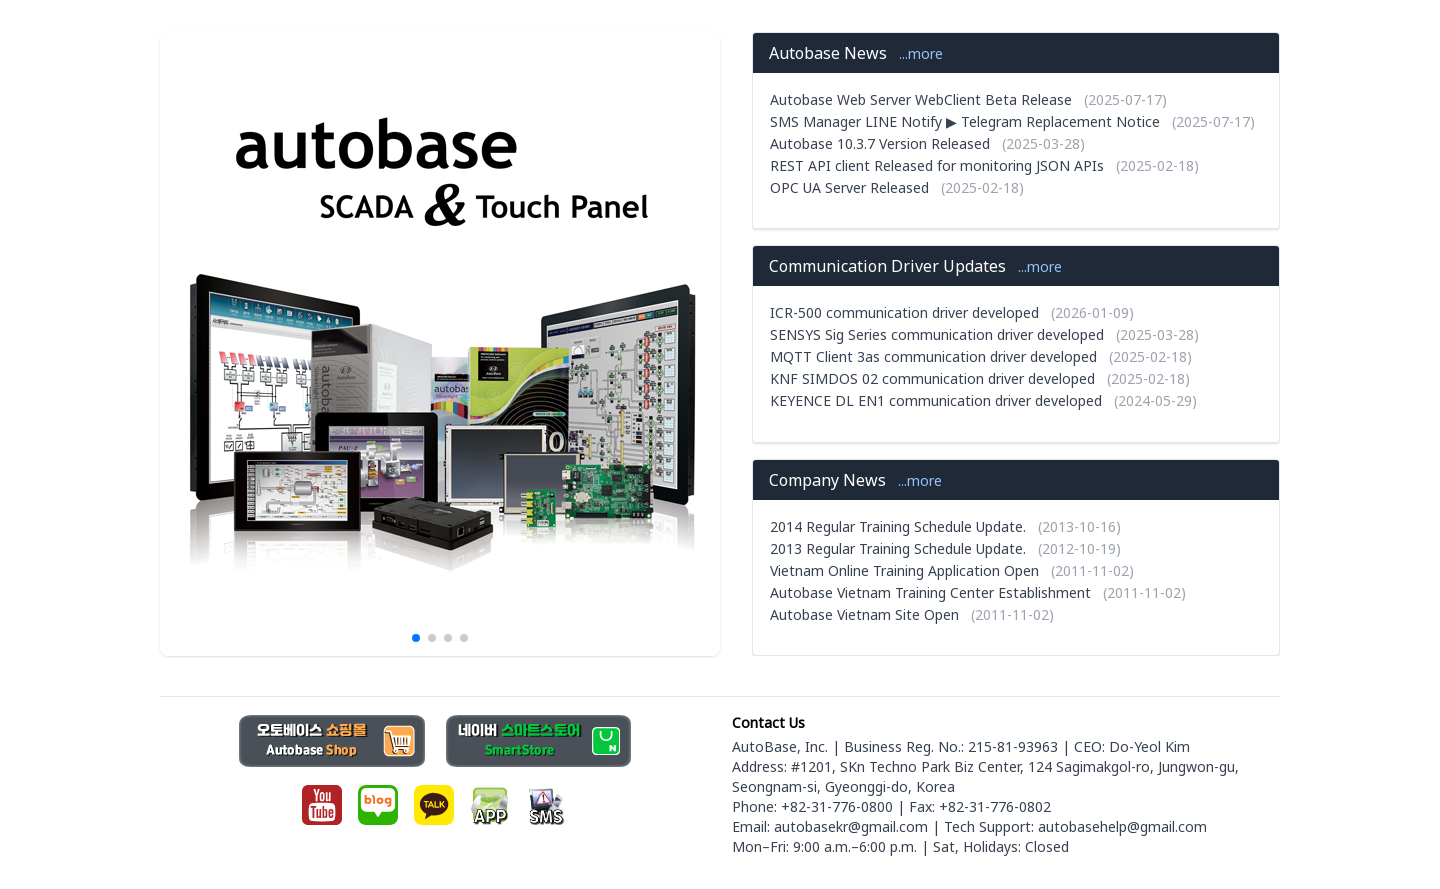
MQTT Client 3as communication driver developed (933, 356)
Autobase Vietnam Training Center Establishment (930, 592)
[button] (416, 638)
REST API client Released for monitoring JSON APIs (937, 165)
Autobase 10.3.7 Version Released (880, 143)
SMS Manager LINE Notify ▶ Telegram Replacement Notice (965, 121)
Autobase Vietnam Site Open (864, 614)
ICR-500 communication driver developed (904, 312)
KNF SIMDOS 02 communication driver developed (932, 378)
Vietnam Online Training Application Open (904, 570)
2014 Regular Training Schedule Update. (898, 526)
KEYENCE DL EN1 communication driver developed (936, 400)
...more (921, 53)
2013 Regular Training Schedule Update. (898, 548)
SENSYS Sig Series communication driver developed (937, 334)
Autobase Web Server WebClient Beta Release (921, 99)
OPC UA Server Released (849, 187)
